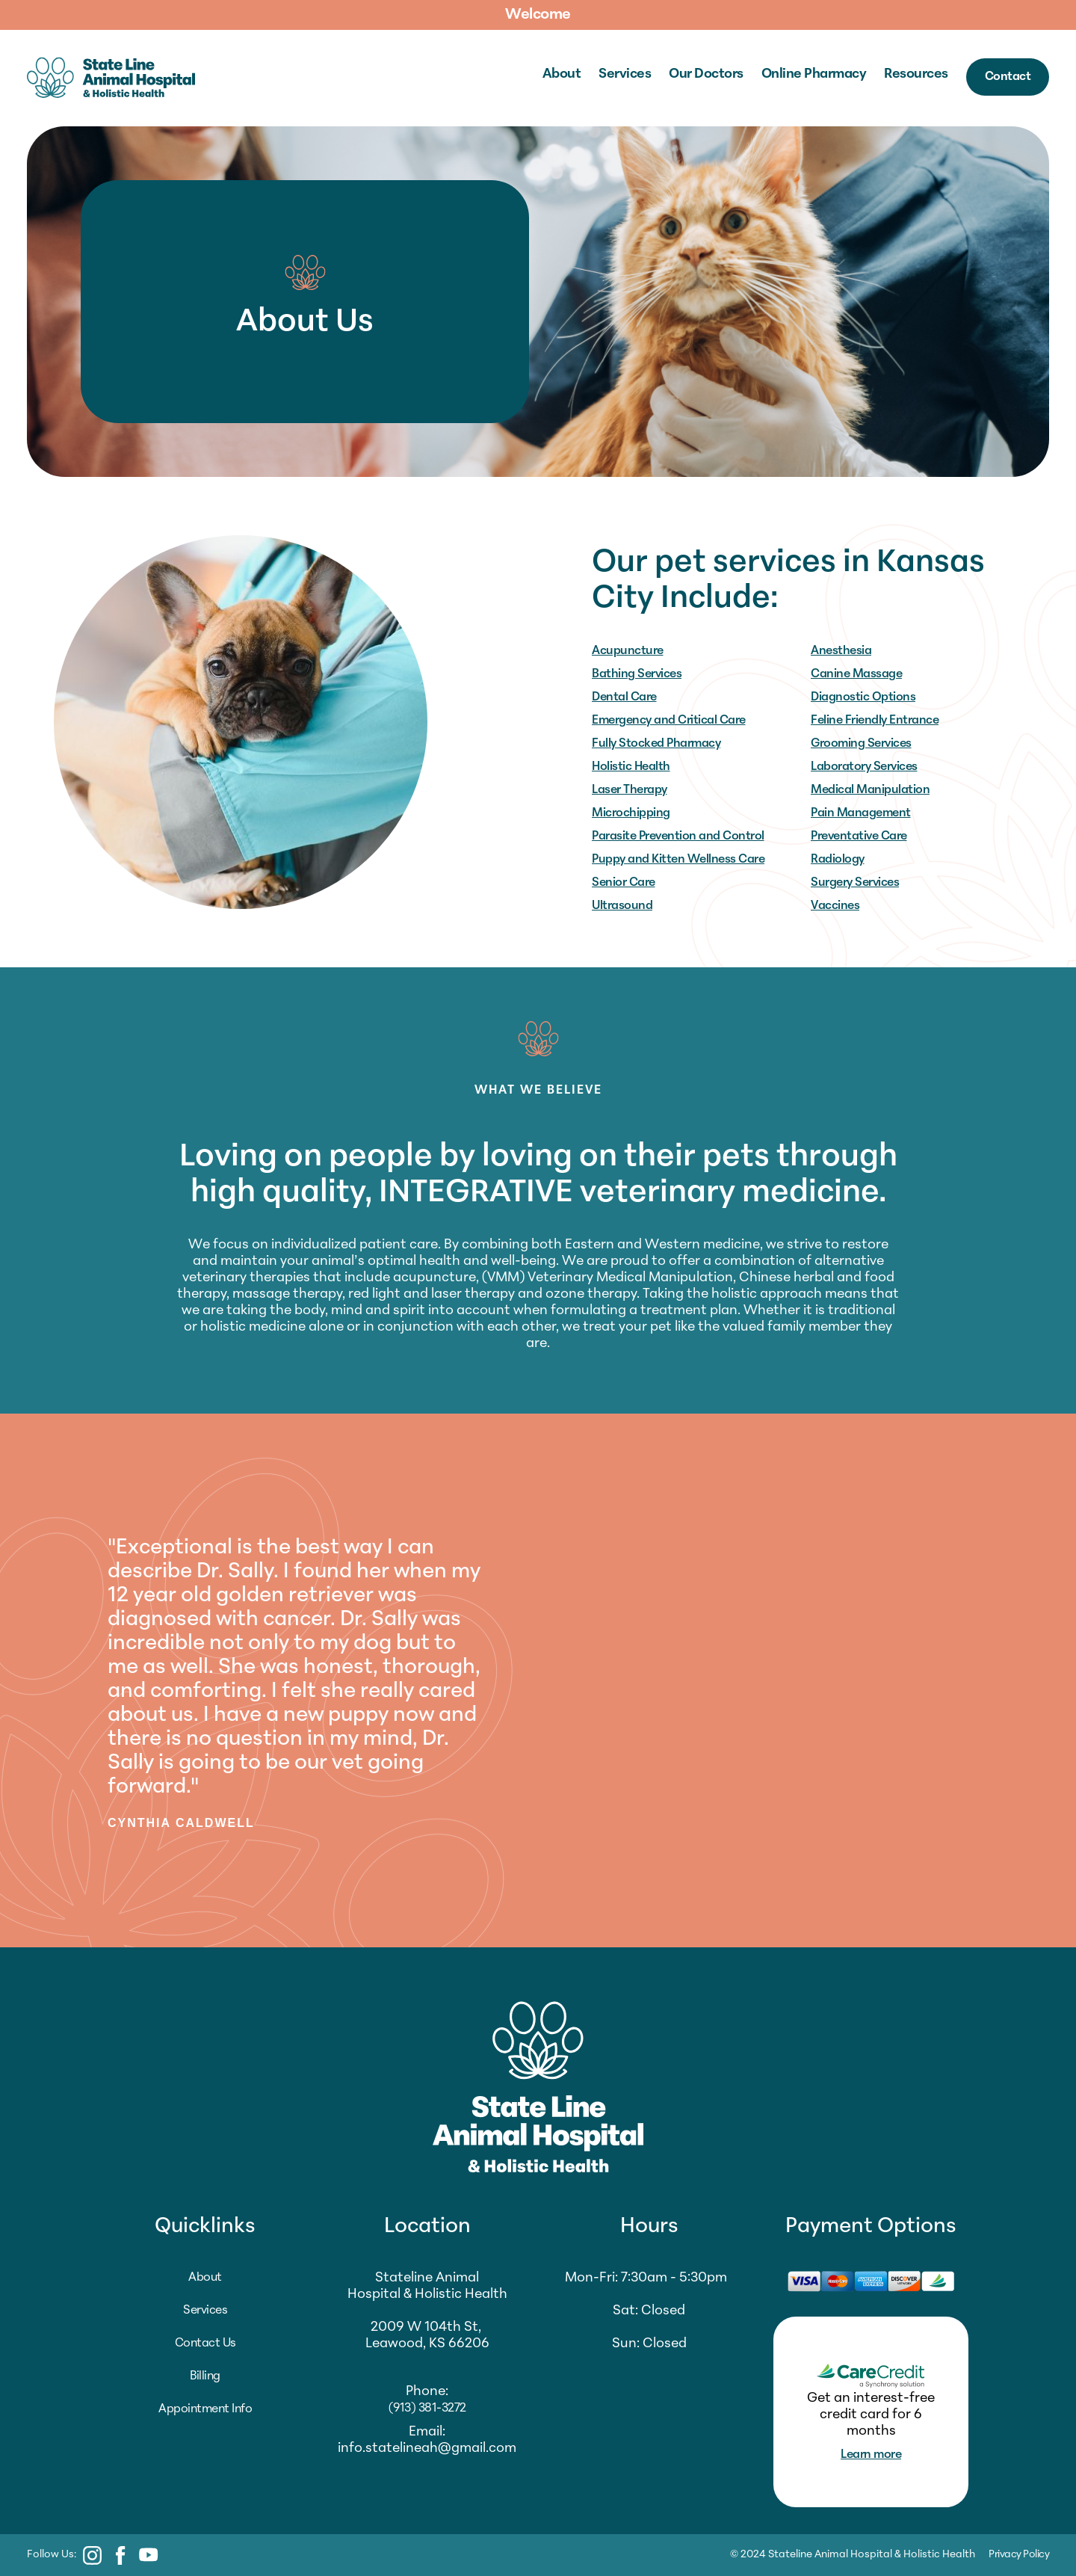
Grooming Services (861, 744)
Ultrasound (622, 906)
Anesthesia (841, 651)
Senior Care (623, 883)
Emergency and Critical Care (669, 721)
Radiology (838, 860)
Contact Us (205, 2343)
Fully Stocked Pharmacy (656, 744)
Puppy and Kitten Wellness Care (678, 860)
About (205, 2278)
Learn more (871, 2455)
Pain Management (861, 813)
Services (205, 2311)
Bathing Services (636, 674)
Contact (1008, 77)
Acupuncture (628, 651)
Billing (205, 2376)
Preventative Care (859, 836)
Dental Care (624, 697)
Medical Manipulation (870, 790)
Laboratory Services (864, 767)
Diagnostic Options (863, 697)
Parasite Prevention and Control (678, 836)
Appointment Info (205, 2409)
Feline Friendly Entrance (875, 721)
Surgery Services (855, 883)
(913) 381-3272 (427, 2409)
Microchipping (631, 813)
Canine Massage (856, 674)
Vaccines (835, 906)
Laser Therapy (629, 790)
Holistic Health (631, 767)
